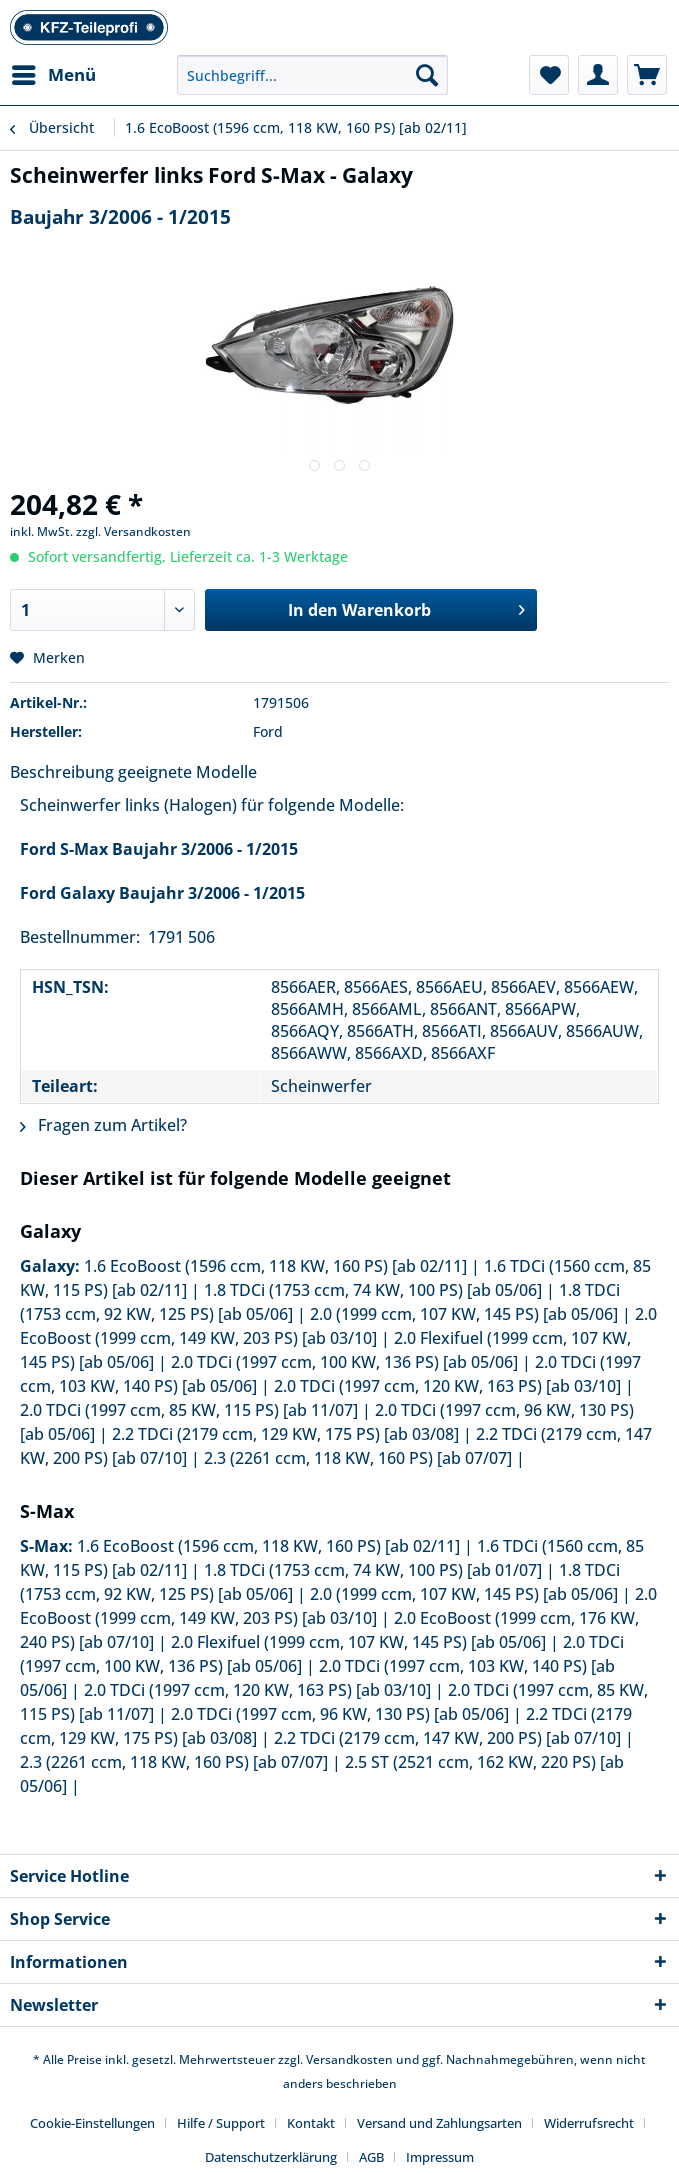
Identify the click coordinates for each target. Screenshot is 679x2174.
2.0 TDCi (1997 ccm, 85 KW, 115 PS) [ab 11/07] (189, 1410)
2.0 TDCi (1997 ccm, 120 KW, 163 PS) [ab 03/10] (447, 1386)
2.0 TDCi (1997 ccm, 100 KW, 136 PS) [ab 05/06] (344, 1362)
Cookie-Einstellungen (92, 2123)
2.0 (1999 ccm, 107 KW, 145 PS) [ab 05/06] (464, 1314)
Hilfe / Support (221, 2123)
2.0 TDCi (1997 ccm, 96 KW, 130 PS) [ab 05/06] (340, 1714)
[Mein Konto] (598, 75)
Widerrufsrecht (589, 2123)
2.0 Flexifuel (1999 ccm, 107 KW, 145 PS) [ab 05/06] (358, 1642)
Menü (54, 72)
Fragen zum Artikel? (103, 1125)
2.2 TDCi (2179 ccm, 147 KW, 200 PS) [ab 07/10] (447, 1738)
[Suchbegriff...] (313, 75)
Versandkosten (349, 2059)
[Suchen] (427, 75)
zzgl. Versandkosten (133, 531)
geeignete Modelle (187, 772)
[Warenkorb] (647, 75)
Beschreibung (62, 772)
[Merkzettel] (549, 75)
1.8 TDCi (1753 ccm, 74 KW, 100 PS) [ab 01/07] (373, 1570)
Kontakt (311, 2123)
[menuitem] (53, 75)
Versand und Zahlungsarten (439, 2123)
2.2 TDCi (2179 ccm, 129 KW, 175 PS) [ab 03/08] (285, 1434)
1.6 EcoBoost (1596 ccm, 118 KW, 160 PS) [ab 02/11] (275, 1266)
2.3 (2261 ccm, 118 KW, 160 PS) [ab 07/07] (358, 1458)
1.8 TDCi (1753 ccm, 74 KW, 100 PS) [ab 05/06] (373, 1290)
